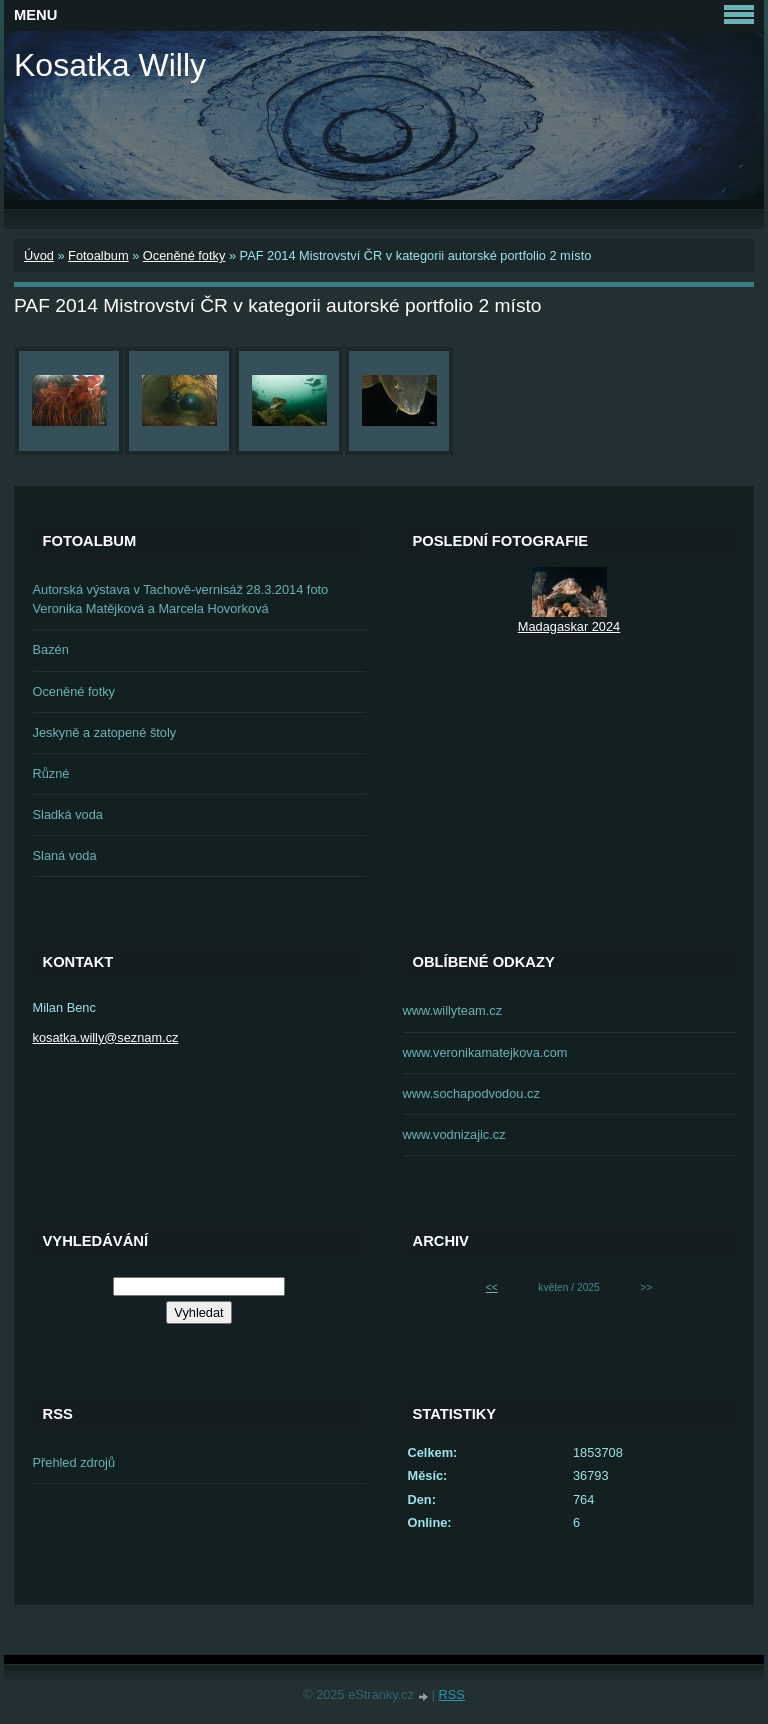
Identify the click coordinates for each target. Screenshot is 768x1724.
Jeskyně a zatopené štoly (105, 732)
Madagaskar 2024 (569, 626)
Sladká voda (68, 814)
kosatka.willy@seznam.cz (106, 1037)
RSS (452, 1694)
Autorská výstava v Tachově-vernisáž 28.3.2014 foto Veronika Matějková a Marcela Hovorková (181, 599)
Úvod (39, 255)
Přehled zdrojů (74, 1462)
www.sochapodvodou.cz (471, 1093)
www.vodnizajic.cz (454, 1134)
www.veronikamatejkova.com (485, 1052)
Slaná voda (65, 855)
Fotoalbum (98, 255)
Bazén (51, 649)
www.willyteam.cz (453, 1010)
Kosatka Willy (110, 65)
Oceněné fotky (184, 255)
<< (492, 1287)
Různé (51, 773)
